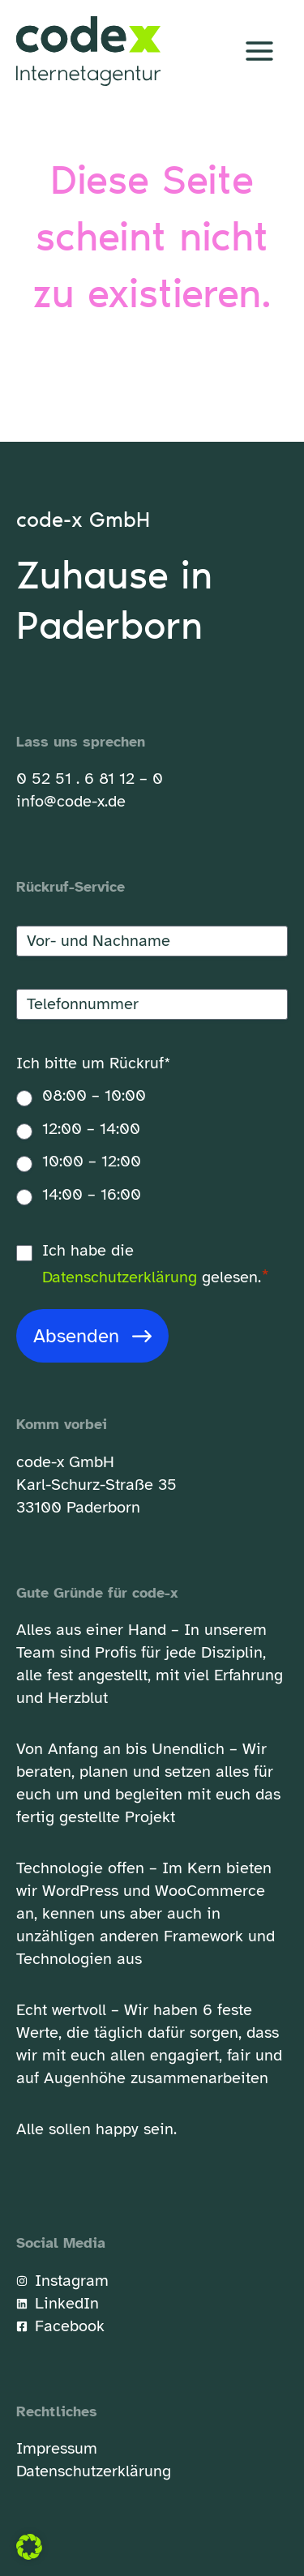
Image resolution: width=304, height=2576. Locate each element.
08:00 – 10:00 (94, 1095)
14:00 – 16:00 (91, 1194)
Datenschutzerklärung (119, 1277)
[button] (29, 2547)
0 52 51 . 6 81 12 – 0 (89, 778)
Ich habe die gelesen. (155, 1265)
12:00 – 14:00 (91, 1129)
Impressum (56, 2448)
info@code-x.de (71, 801)
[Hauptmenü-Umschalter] (259, 51)
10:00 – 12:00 (91, 1161)
